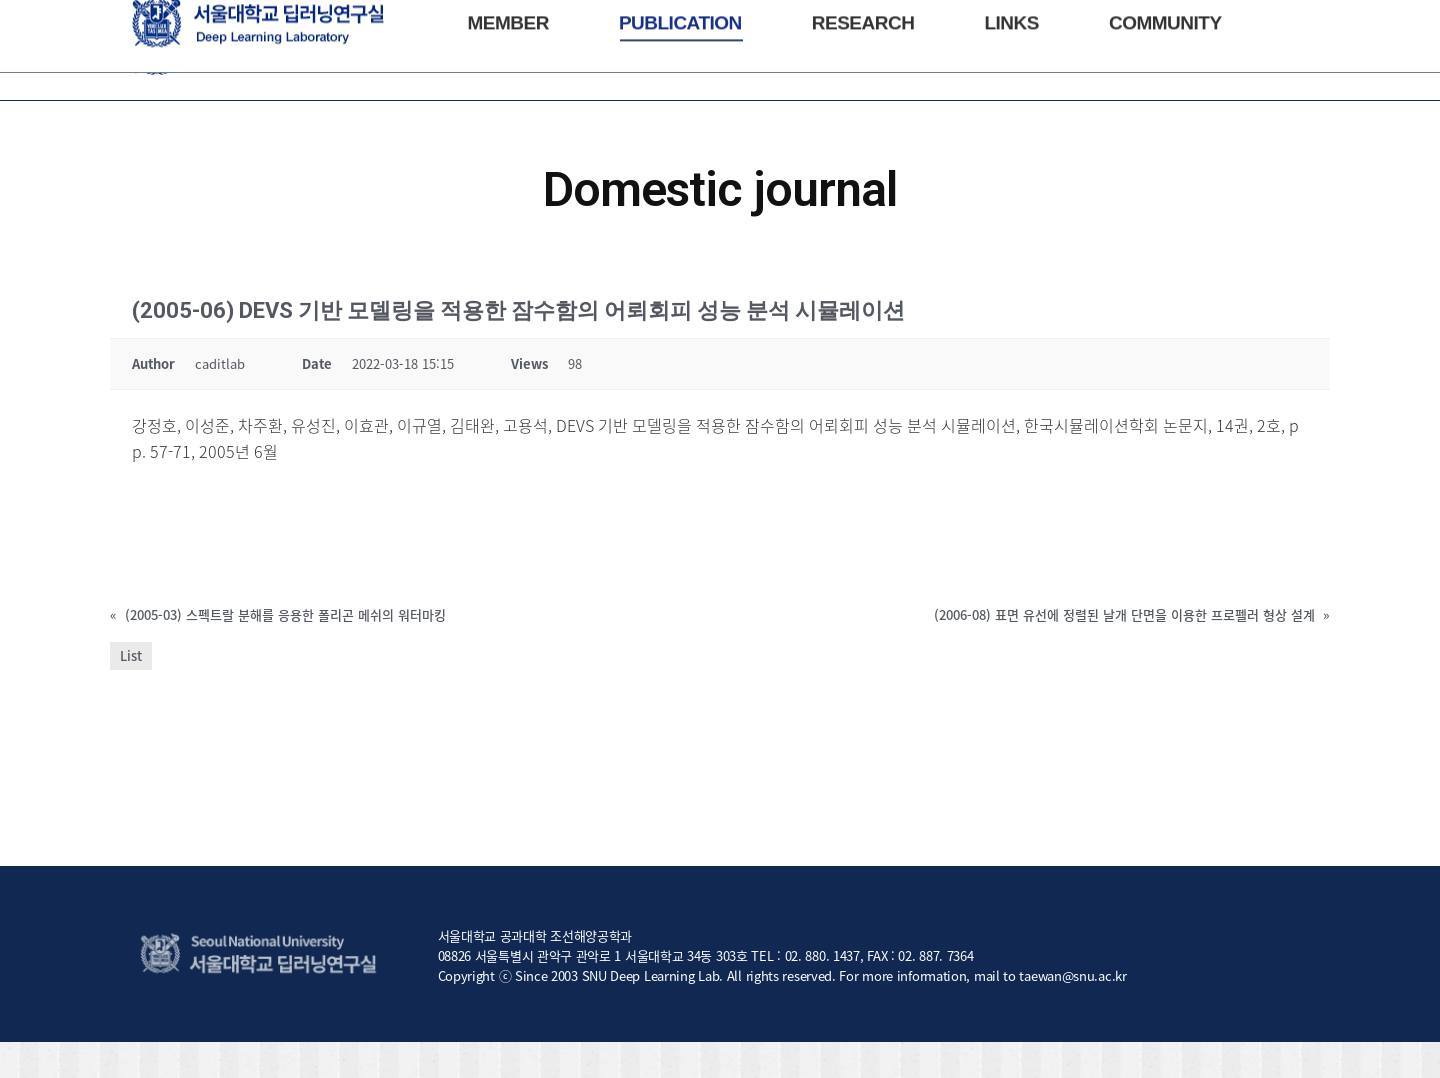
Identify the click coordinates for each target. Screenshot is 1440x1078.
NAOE (188, 18)
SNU (144, 18)
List (131, 691)
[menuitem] (507, 86)
